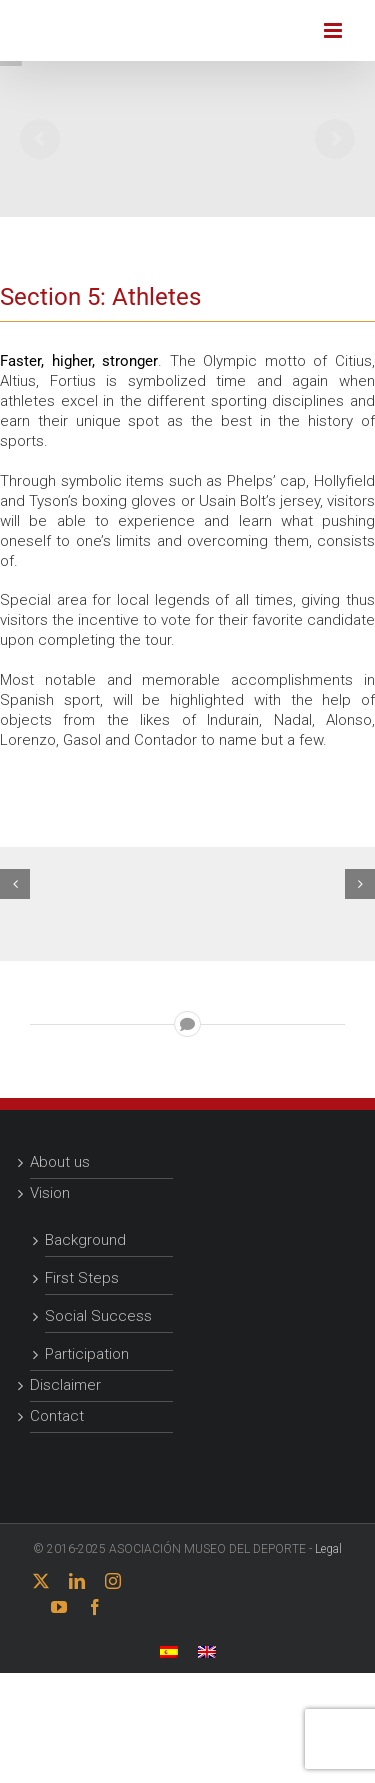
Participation (87, 1354)
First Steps (82, 1278)
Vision (50, 1193)
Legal (328, 1549)
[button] (15, 884)
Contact (57, 1416)
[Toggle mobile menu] (334, 30)
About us (60, 1162)
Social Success (98, 1316)
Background (85, 1240)
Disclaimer (65, 1385)
